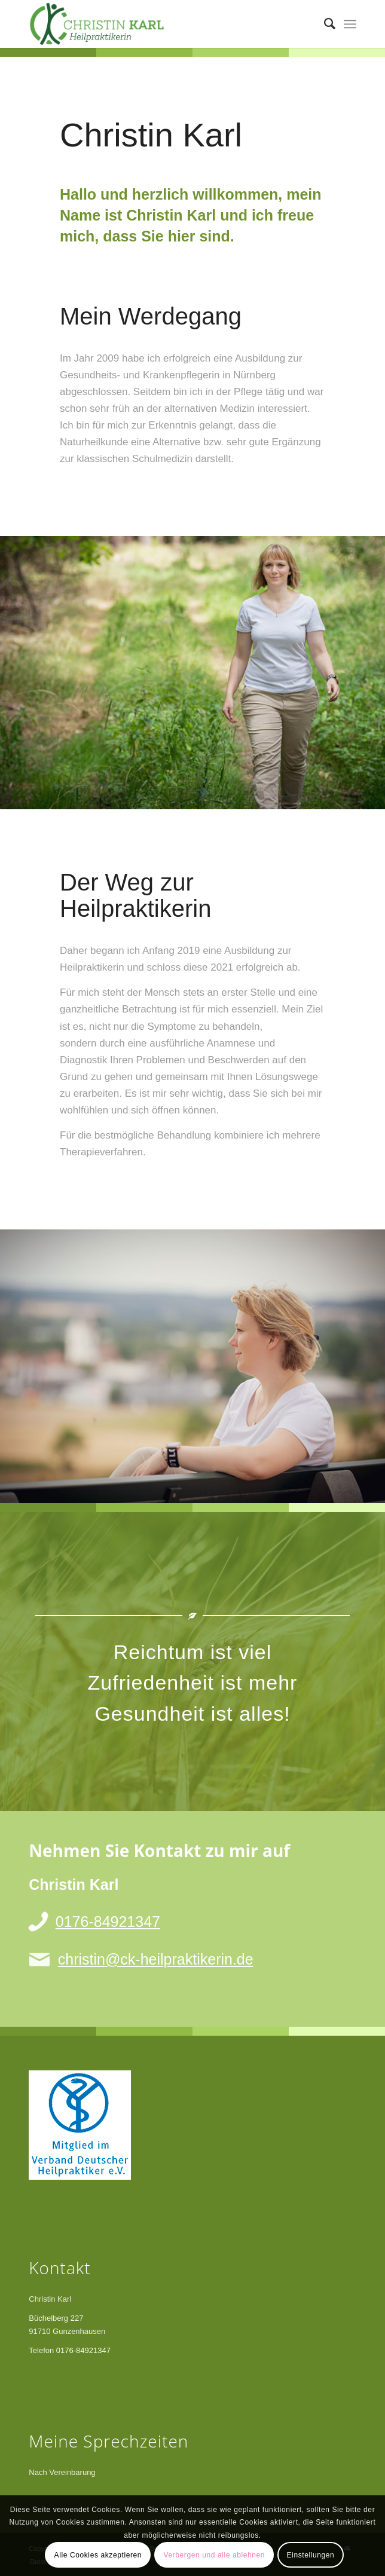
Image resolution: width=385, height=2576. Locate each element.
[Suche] (323, 24)
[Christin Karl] (160, 24)
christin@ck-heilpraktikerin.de (155, 1959)
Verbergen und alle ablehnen (214, 2555)
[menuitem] (323, 24)
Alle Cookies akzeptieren (98, 2555)
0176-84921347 (108, 1921)
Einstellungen (311, 2555)
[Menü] (350, 24)
